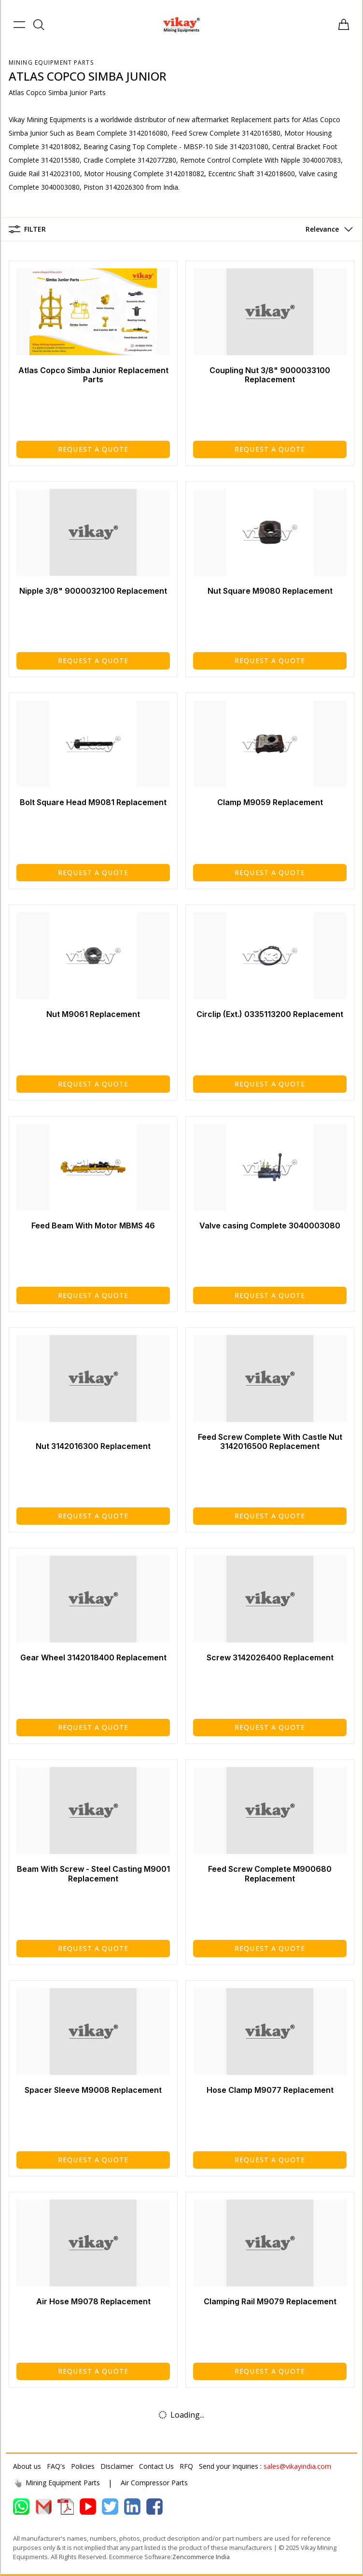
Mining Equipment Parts (51, 62)
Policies (83, 2466)
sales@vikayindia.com (297, 2466)
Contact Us (156, 2466)
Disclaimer (116, 2466)
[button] (327, 229)
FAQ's (56, 2466)
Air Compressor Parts (154, 2482)
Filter (27, 229)
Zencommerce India (201, 2556)
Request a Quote (93, 449)
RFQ (186, 2466)
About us (27, 2466)
